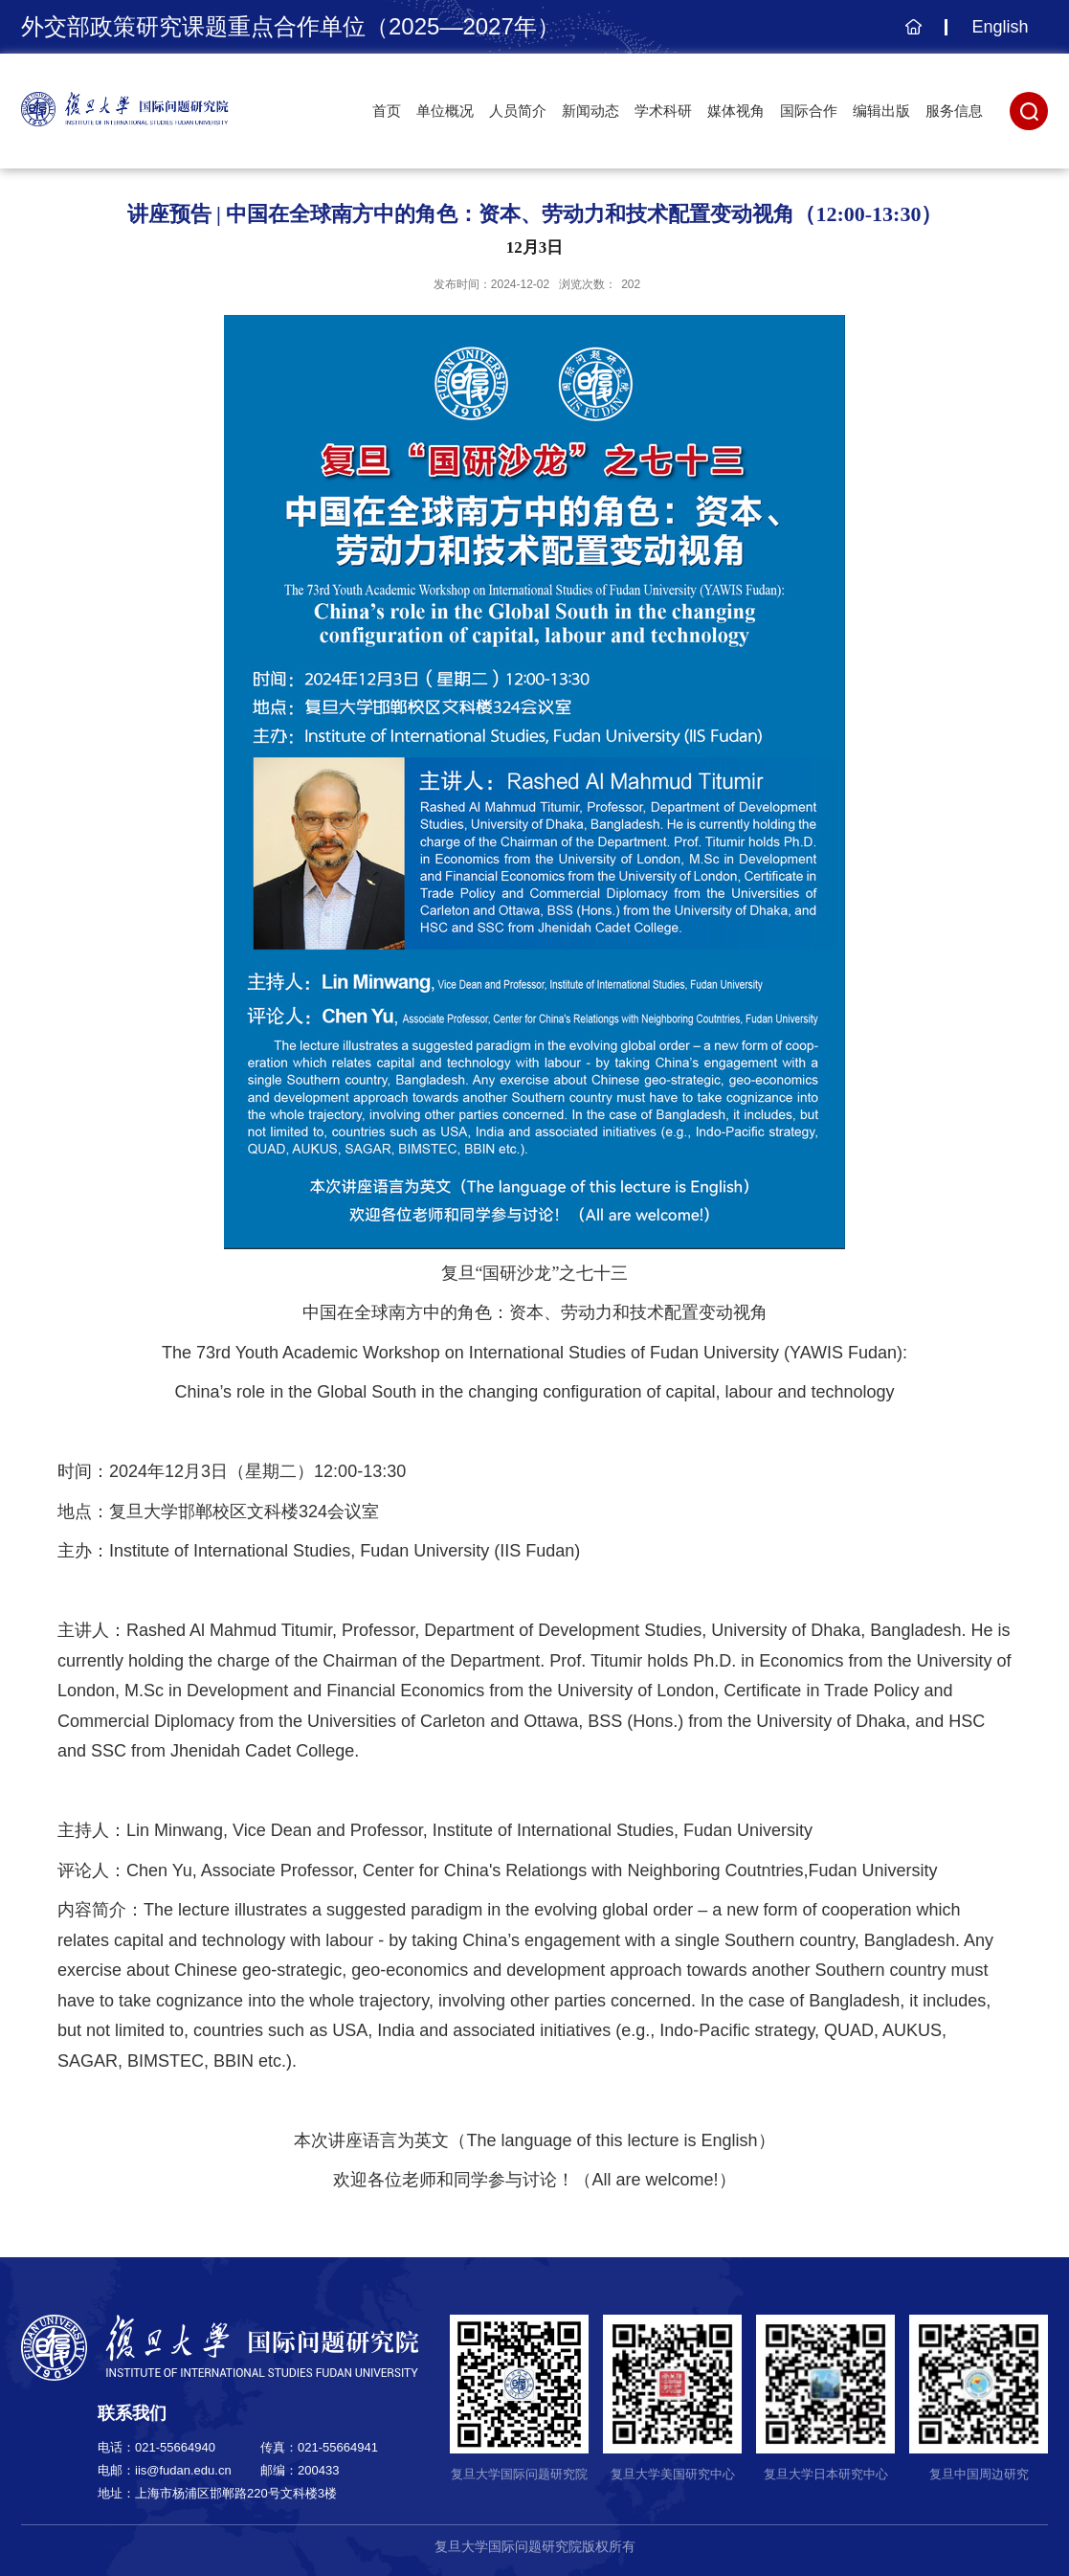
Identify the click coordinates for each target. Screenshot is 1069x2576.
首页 (386, 110)
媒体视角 (736, 110)
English (999, 26)
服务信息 (954, 110)
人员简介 (517, 110)
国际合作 (808, 110)
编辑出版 (881, 110)
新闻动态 (590, 110)
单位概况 (445, 110)
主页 (910, 36)
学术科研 (663, 110)
